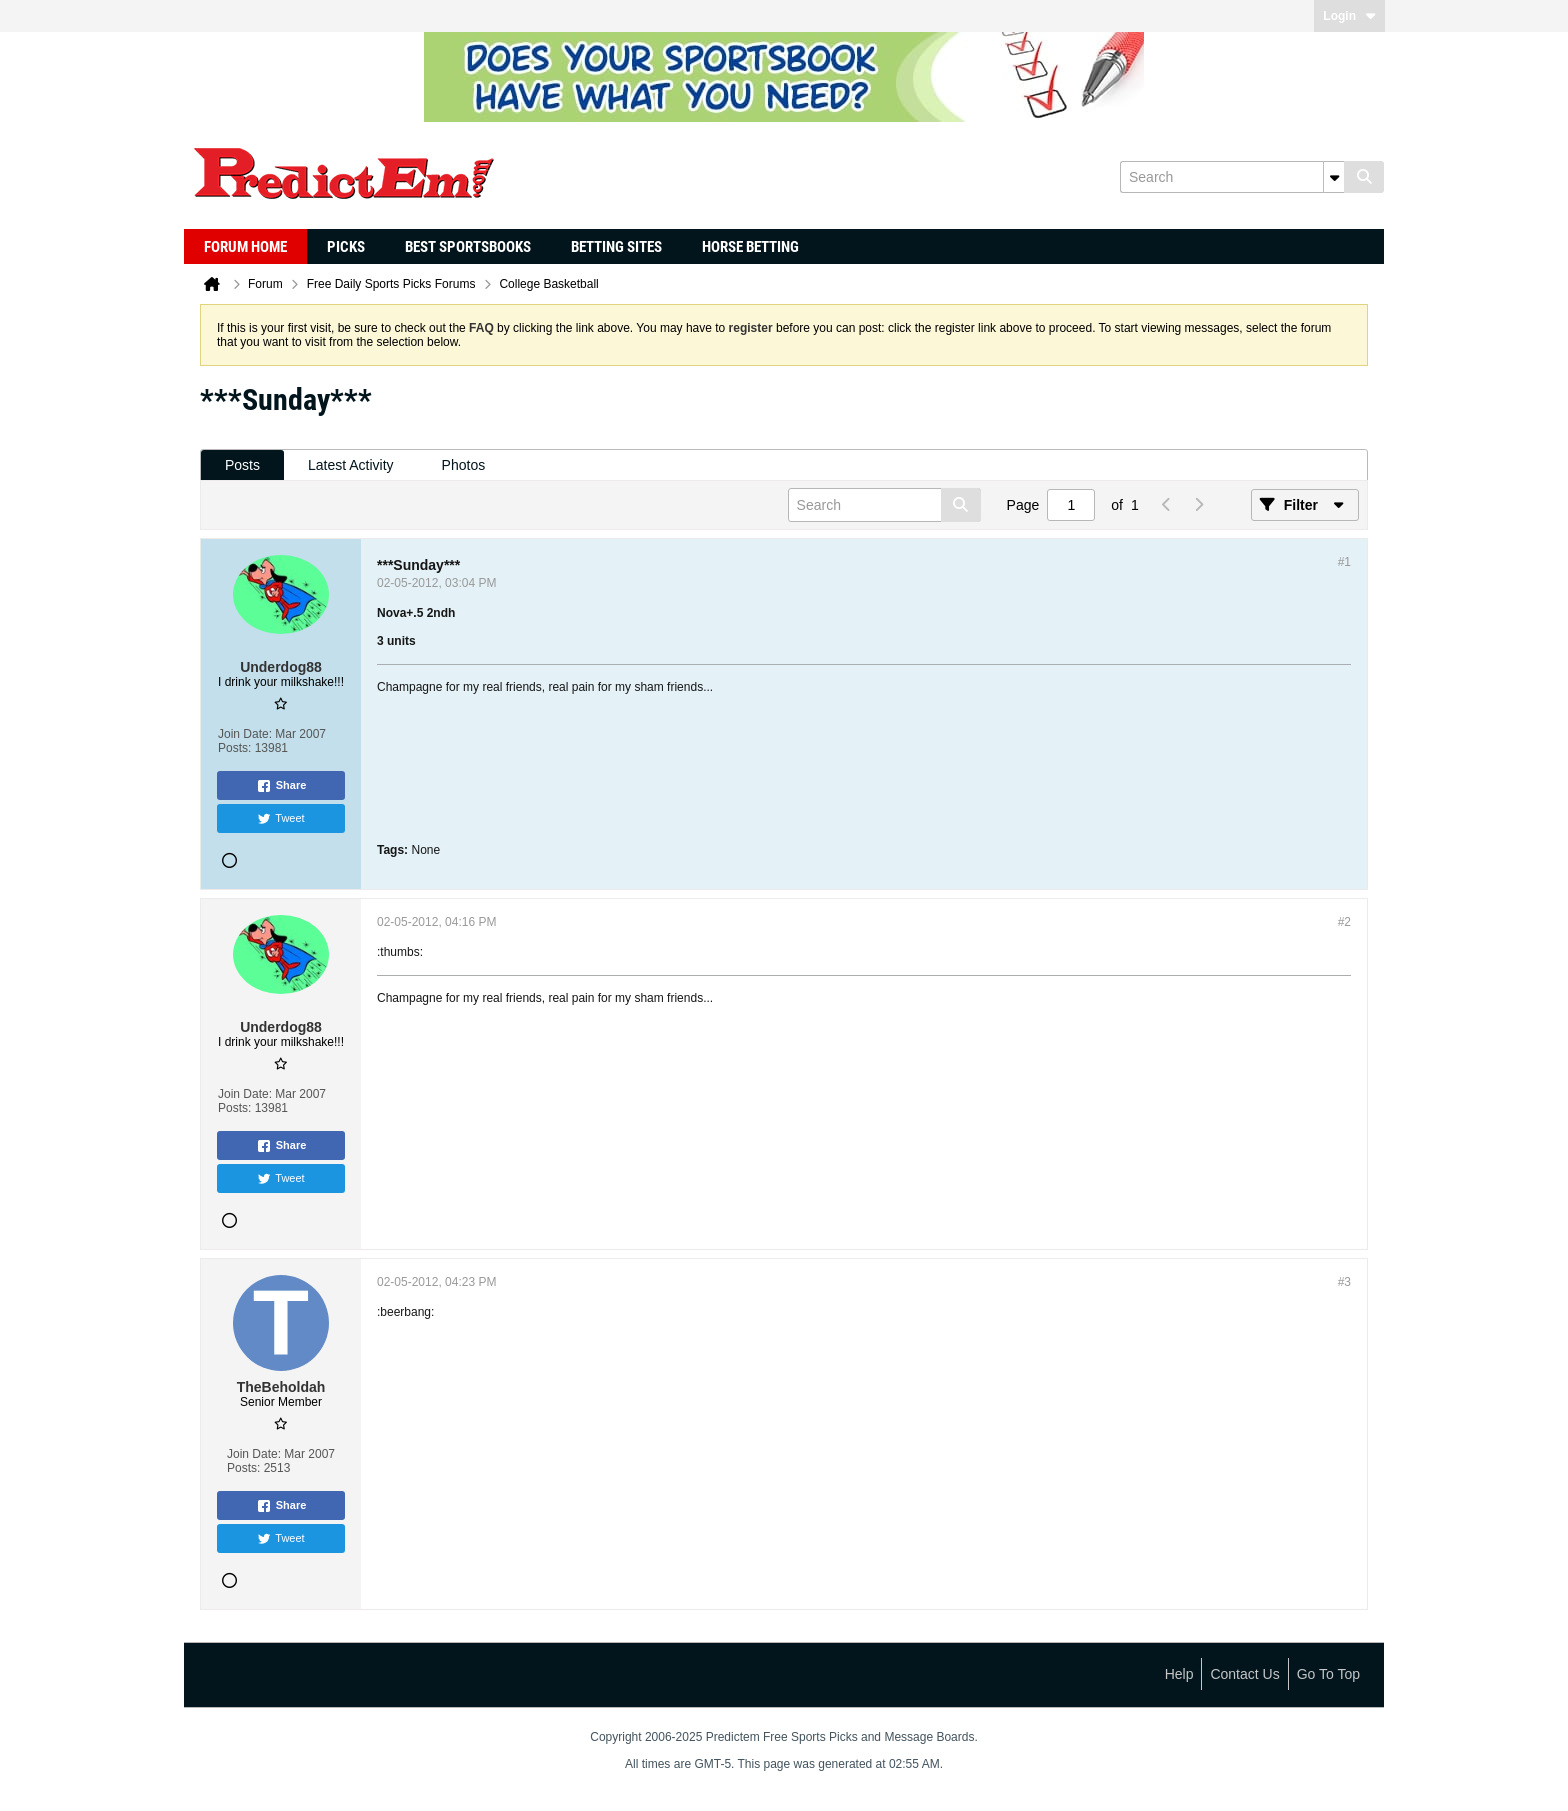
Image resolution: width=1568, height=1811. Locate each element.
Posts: (234, 748)
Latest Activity (351, 465)
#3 (1344, 1282)
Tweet (280, 819)
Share (281, 786)
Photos (464, 465)
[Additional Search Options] (1334, 177)
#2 (1344, 922)
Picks (346, 247)
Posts (242, 465)
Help (1179, 1674)
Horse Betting (750, 247)
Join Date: (245, 734)
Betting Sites (616, 247)
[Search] (1232, 177)
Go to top (1328, 1674)
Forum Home (245, 247)
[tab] (242, 465)
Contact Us (1244, 1674)
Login (1349, 16)
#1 (1344, 562)
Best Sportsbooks (468, 247)
